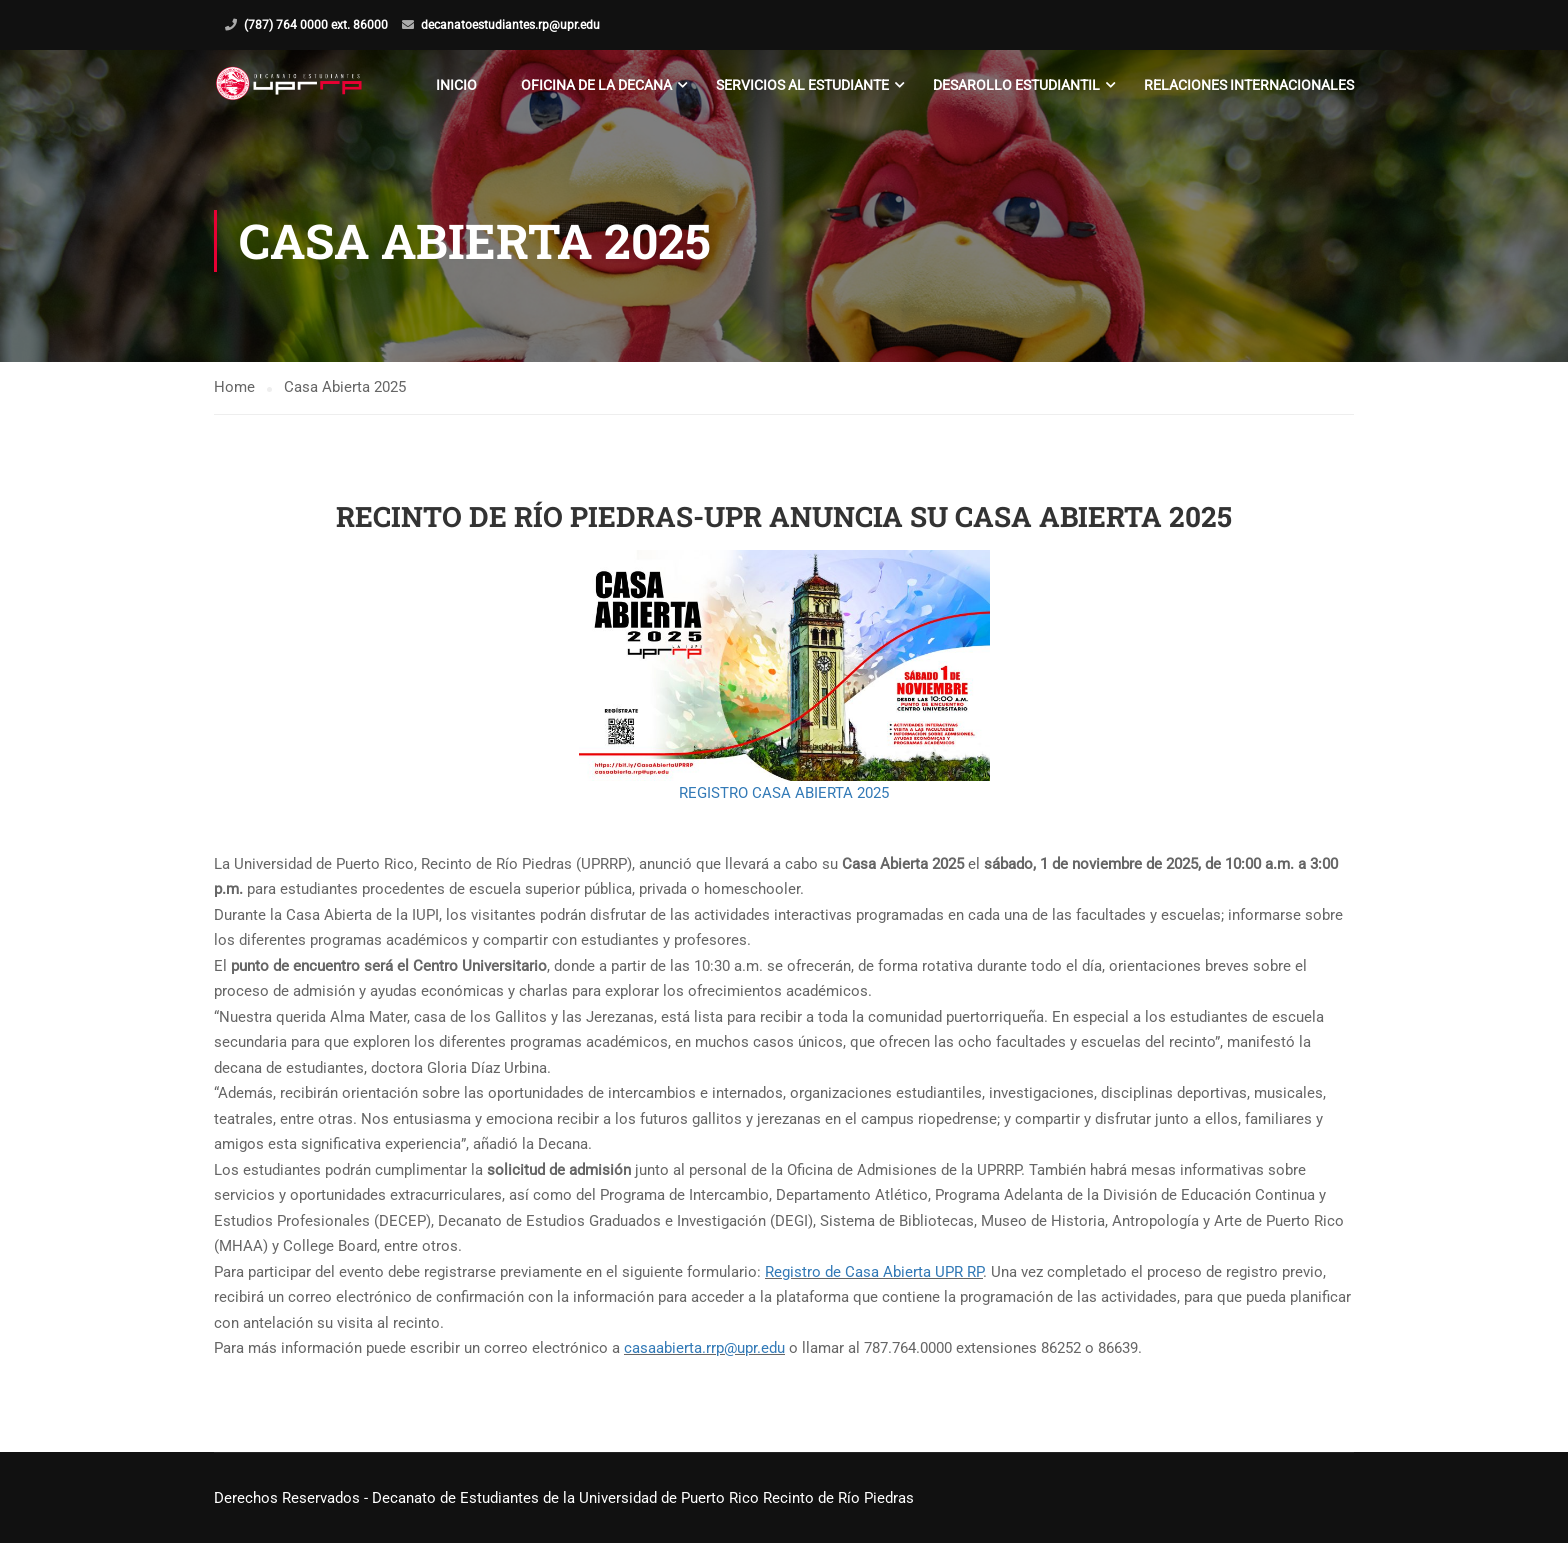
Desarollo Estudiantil (1016, 85)
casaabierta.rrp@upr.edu (704, 1348)
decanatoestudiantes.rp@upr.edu (510, 25)
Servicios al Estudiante (802, 85)
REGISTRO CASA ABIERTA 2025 (784, 793)
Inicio (456, 85)
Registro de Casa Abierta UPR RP (874, 1272)
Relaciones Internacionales (1249, 85)
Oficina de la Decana (596, 85)
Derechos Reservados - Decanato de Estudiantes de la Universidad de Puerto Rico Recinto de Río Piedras (564, 1498)
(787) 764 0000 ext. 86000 (316, 25)
